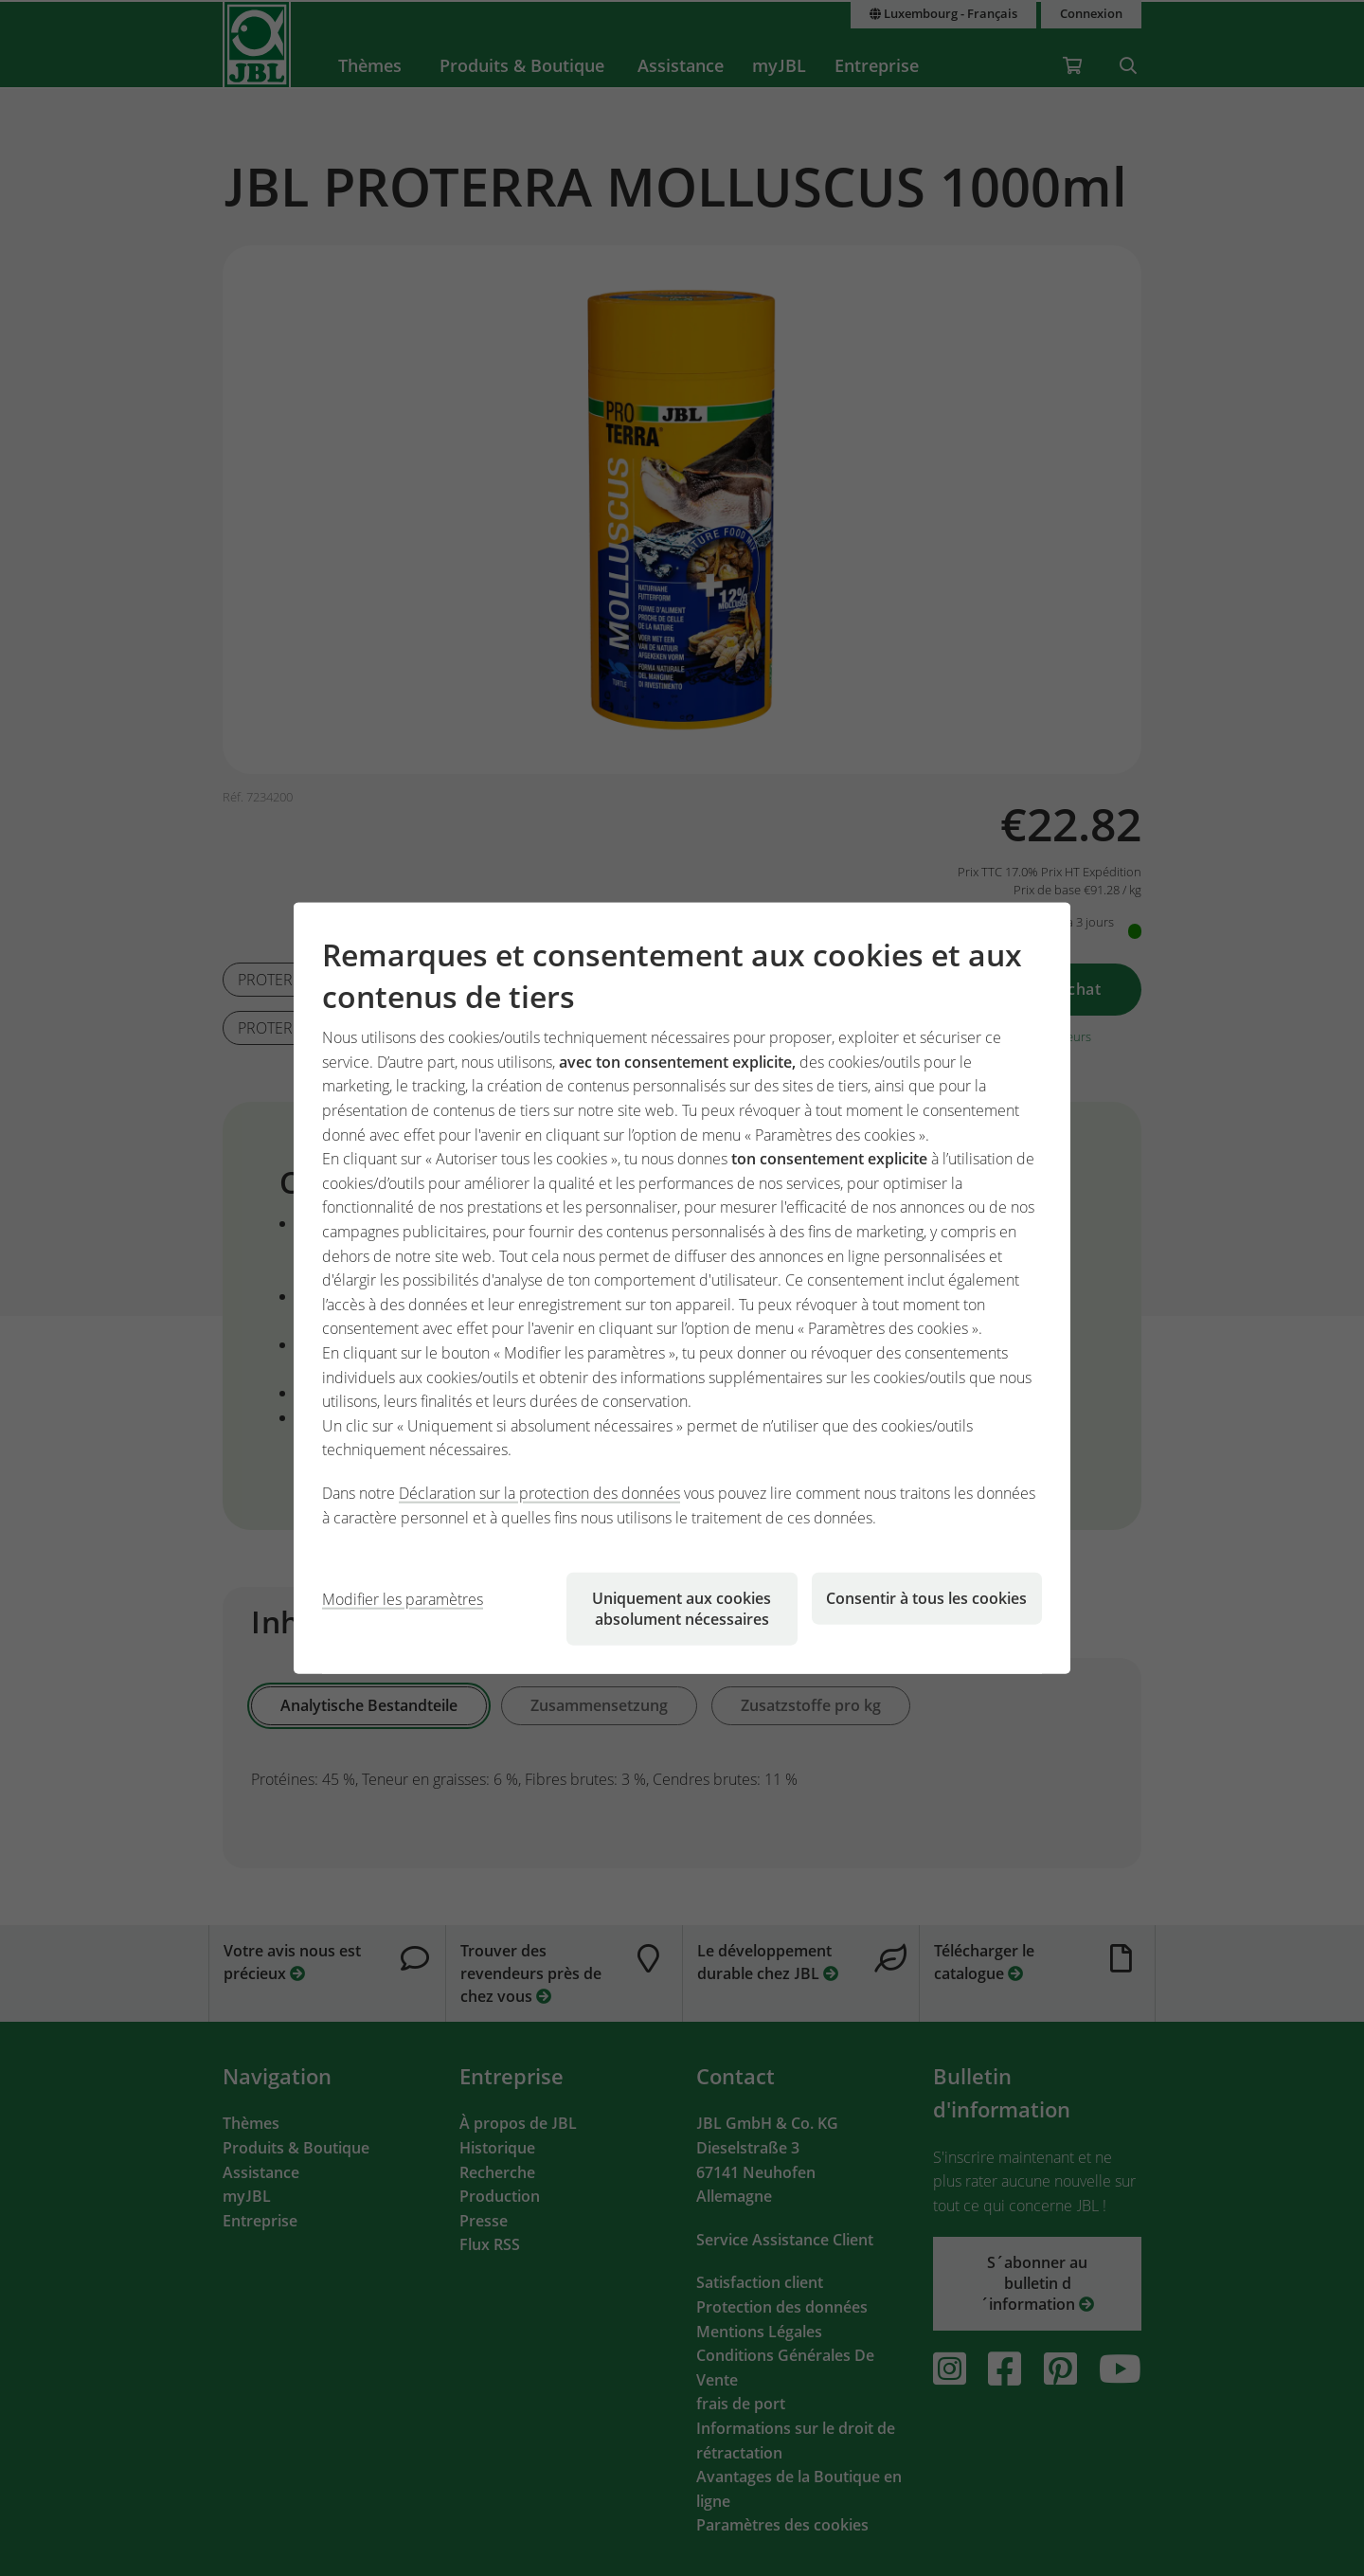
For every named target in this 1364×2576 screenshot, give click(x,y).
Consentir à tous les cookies (926, 1598)
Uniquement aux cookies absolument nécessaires (681, 1609)
